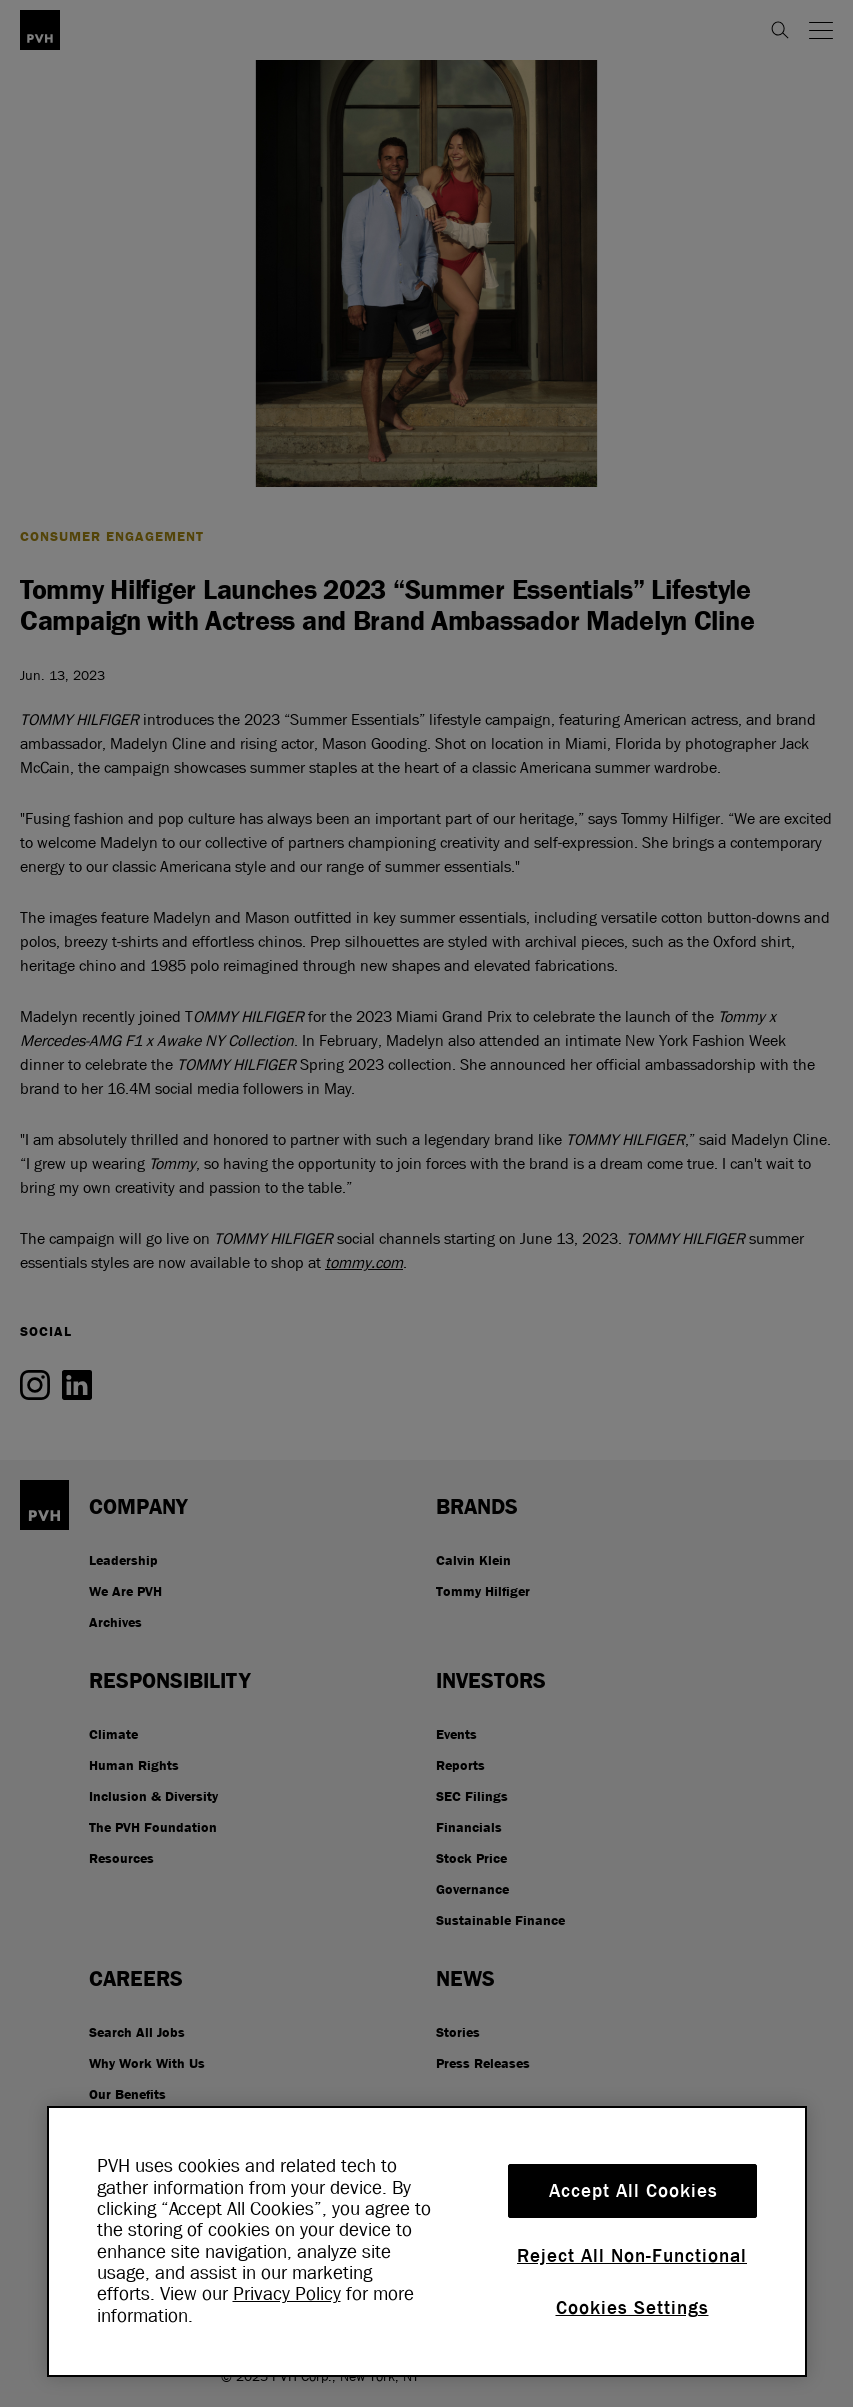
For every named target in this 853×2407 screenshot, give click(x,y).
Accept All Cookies (633, 2191)
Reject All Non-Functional (632, 2256)
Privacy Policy (287, 2294)
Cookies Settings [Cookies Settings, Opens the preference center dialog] (632, 2308)
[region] (427, 2241)
